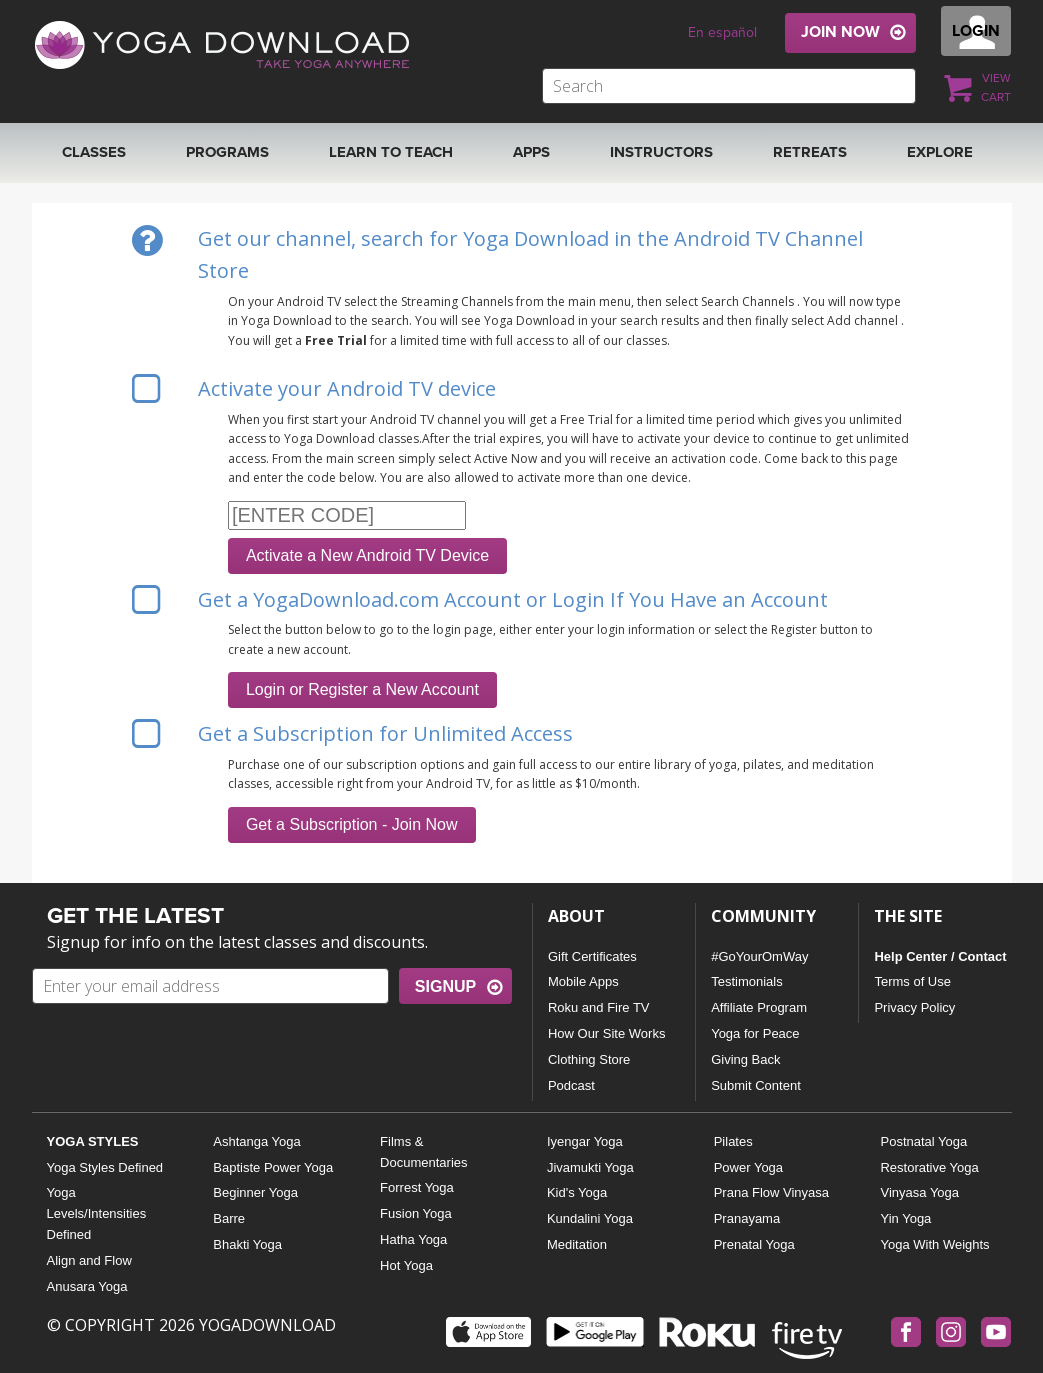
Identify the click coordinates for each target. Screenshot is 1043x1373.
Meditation (577, 1244)
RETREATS (810, 152)
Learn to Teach (391, 152)
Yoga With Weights (934, 1244)
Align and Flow (89, 1260)
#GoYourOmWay (759, 956)
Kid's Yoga (577, 1192)
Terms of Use (912, 981)
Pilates (733, 1141)
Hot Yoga (406, 1265)
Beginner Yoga (255, 1192)
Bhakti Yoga (247, 1244)
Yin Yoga (905, 1218)
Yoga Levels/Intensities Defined (97, 1213)
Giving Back (745, 1059)
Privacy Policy (914, 1007)
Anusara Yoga (87, 1286)
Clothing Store (589, 1059)
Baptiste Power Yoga (273, 1167)
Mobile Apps (583, 981)
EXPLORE (940, 152)
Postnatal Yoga (923, 1141)
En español (722, 32)
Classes (94, 152)
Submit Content (756, 1085)
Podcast (571, 1085)
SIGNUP (445, 986)
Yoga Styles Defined (105, 1167)
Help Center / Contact (940, 956)
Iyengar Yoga (585, 1141)
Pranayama (747, 1218)
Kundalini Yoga (590, 1218)
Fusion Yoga (416, 1213)
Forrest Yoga (417, 1187)
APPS (531, 152)
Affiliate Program (759, 1007)
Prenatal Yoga (754, 1244)
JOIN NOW (840, 32)
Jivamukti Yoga (590, 1167)
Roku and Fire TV (599, 1007)
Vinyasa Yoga (919, 1192)
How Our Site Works (607, 1033)
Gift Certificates (592, 956)
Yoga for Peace (755, 1033)
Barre (229, 1218)
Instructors (661, 152)
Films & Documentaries (423, 1152)
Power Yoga (748, 1167)
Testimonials (747, 981)
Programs (227, 152)
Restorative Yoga (929, 1167)
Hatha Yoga (413, 1239)
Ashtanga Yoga (256, 1141)
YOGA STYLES (93, 1141)
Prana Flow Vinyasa (771, 1192)
